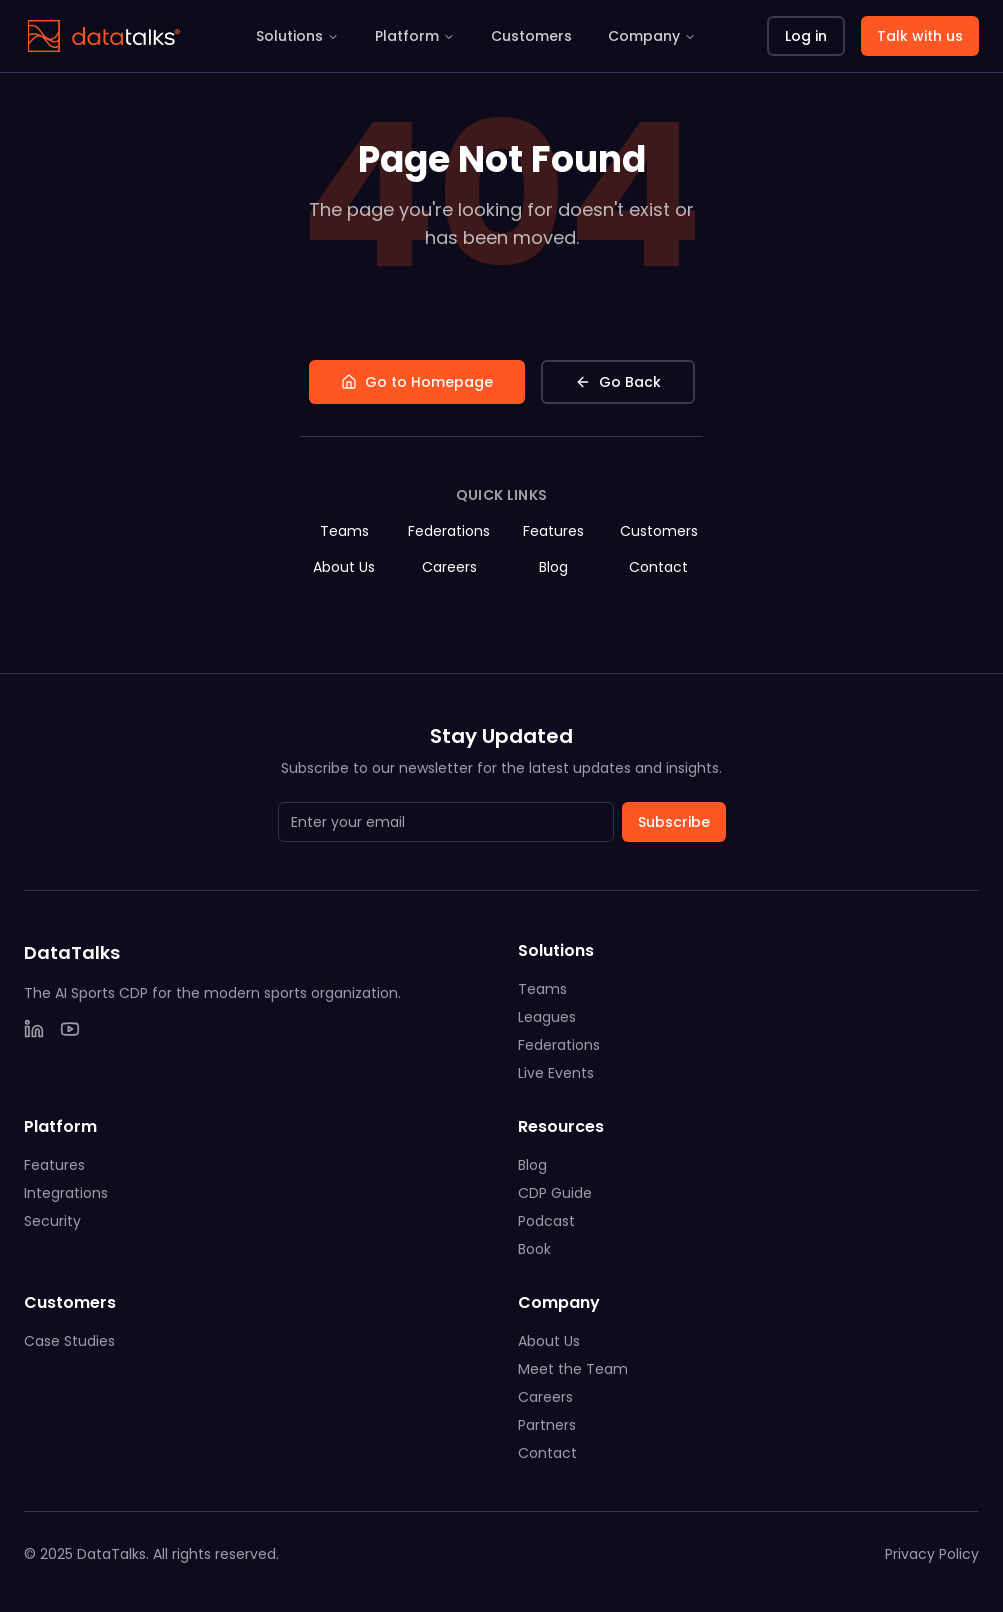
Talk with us (920, 36)
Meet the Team (573, 1369)
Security (52, 1221)
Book (534, 1249)
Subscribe (674, 822)
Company (652, 36)
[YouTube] (70, 1029)
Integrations (66, 1193)
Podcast (546, 1221)
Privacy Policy (932, 1554)
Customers (531, 36)
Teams (344, 531)
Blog (553, 567)
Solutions (297, 36)
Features (553, 531)
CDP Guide (555, 1193)
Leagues (547, 1017)
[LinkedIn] (34, 1029)
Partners (547, 1425)
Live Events (556, 1073)
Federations (449, 531)
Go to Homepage (417, 382)
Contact (658, 567)
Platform (415, 36)
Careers (449, 567)
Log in (806, 36)
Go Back (618, 382)
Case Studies (69, 1341)
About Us (344, 567)
